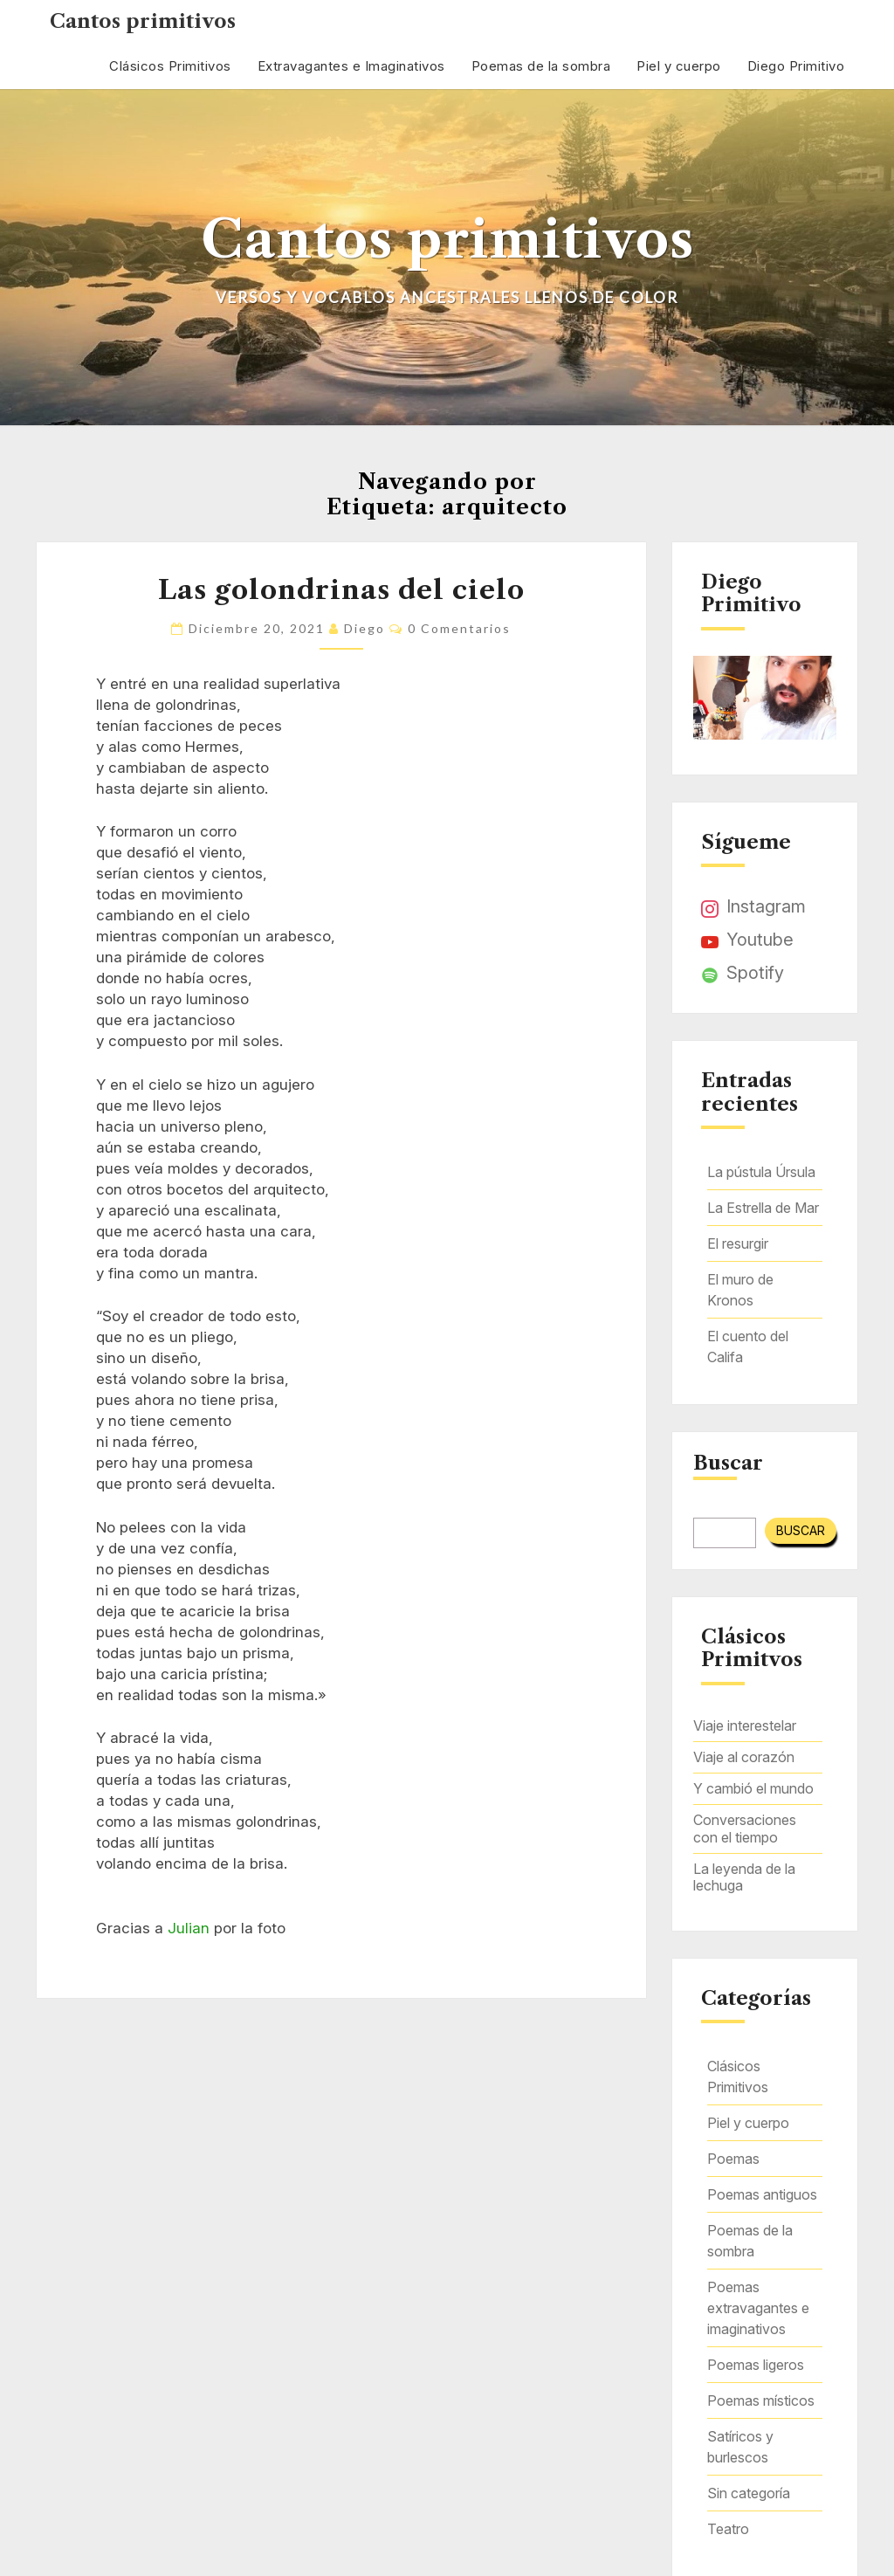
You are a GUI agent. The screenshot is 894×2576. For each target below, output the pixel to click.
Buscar (728, 1463)
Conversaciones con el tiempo (744, 1828)
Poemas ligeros (755, 2364)
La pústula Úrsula (761, 1172)
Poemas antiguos (762, 2194)
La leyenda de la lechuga (744, 1877)
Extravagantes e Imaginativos (351, 66)
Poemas (733, 2158)
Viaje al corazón (743, 1757)
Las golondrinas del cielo (341, 590)
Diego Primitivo (796, 66)
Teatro (728, 2529)
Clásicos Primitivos (170, 66)
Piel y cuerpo (678, 66)
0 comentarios (459, 628)
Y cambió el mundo (753, 1788)
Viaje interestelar (744, 1725)
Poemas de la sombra (541, 66)
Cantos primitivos (143, 21)
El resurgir (737, 1243)
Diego (364, 628)
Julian (189, 1928)
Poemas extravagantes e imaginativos (758, 2308)
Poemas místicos (761, 2400)
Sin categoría (748, 2493)
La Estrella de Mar (763, 1207)
